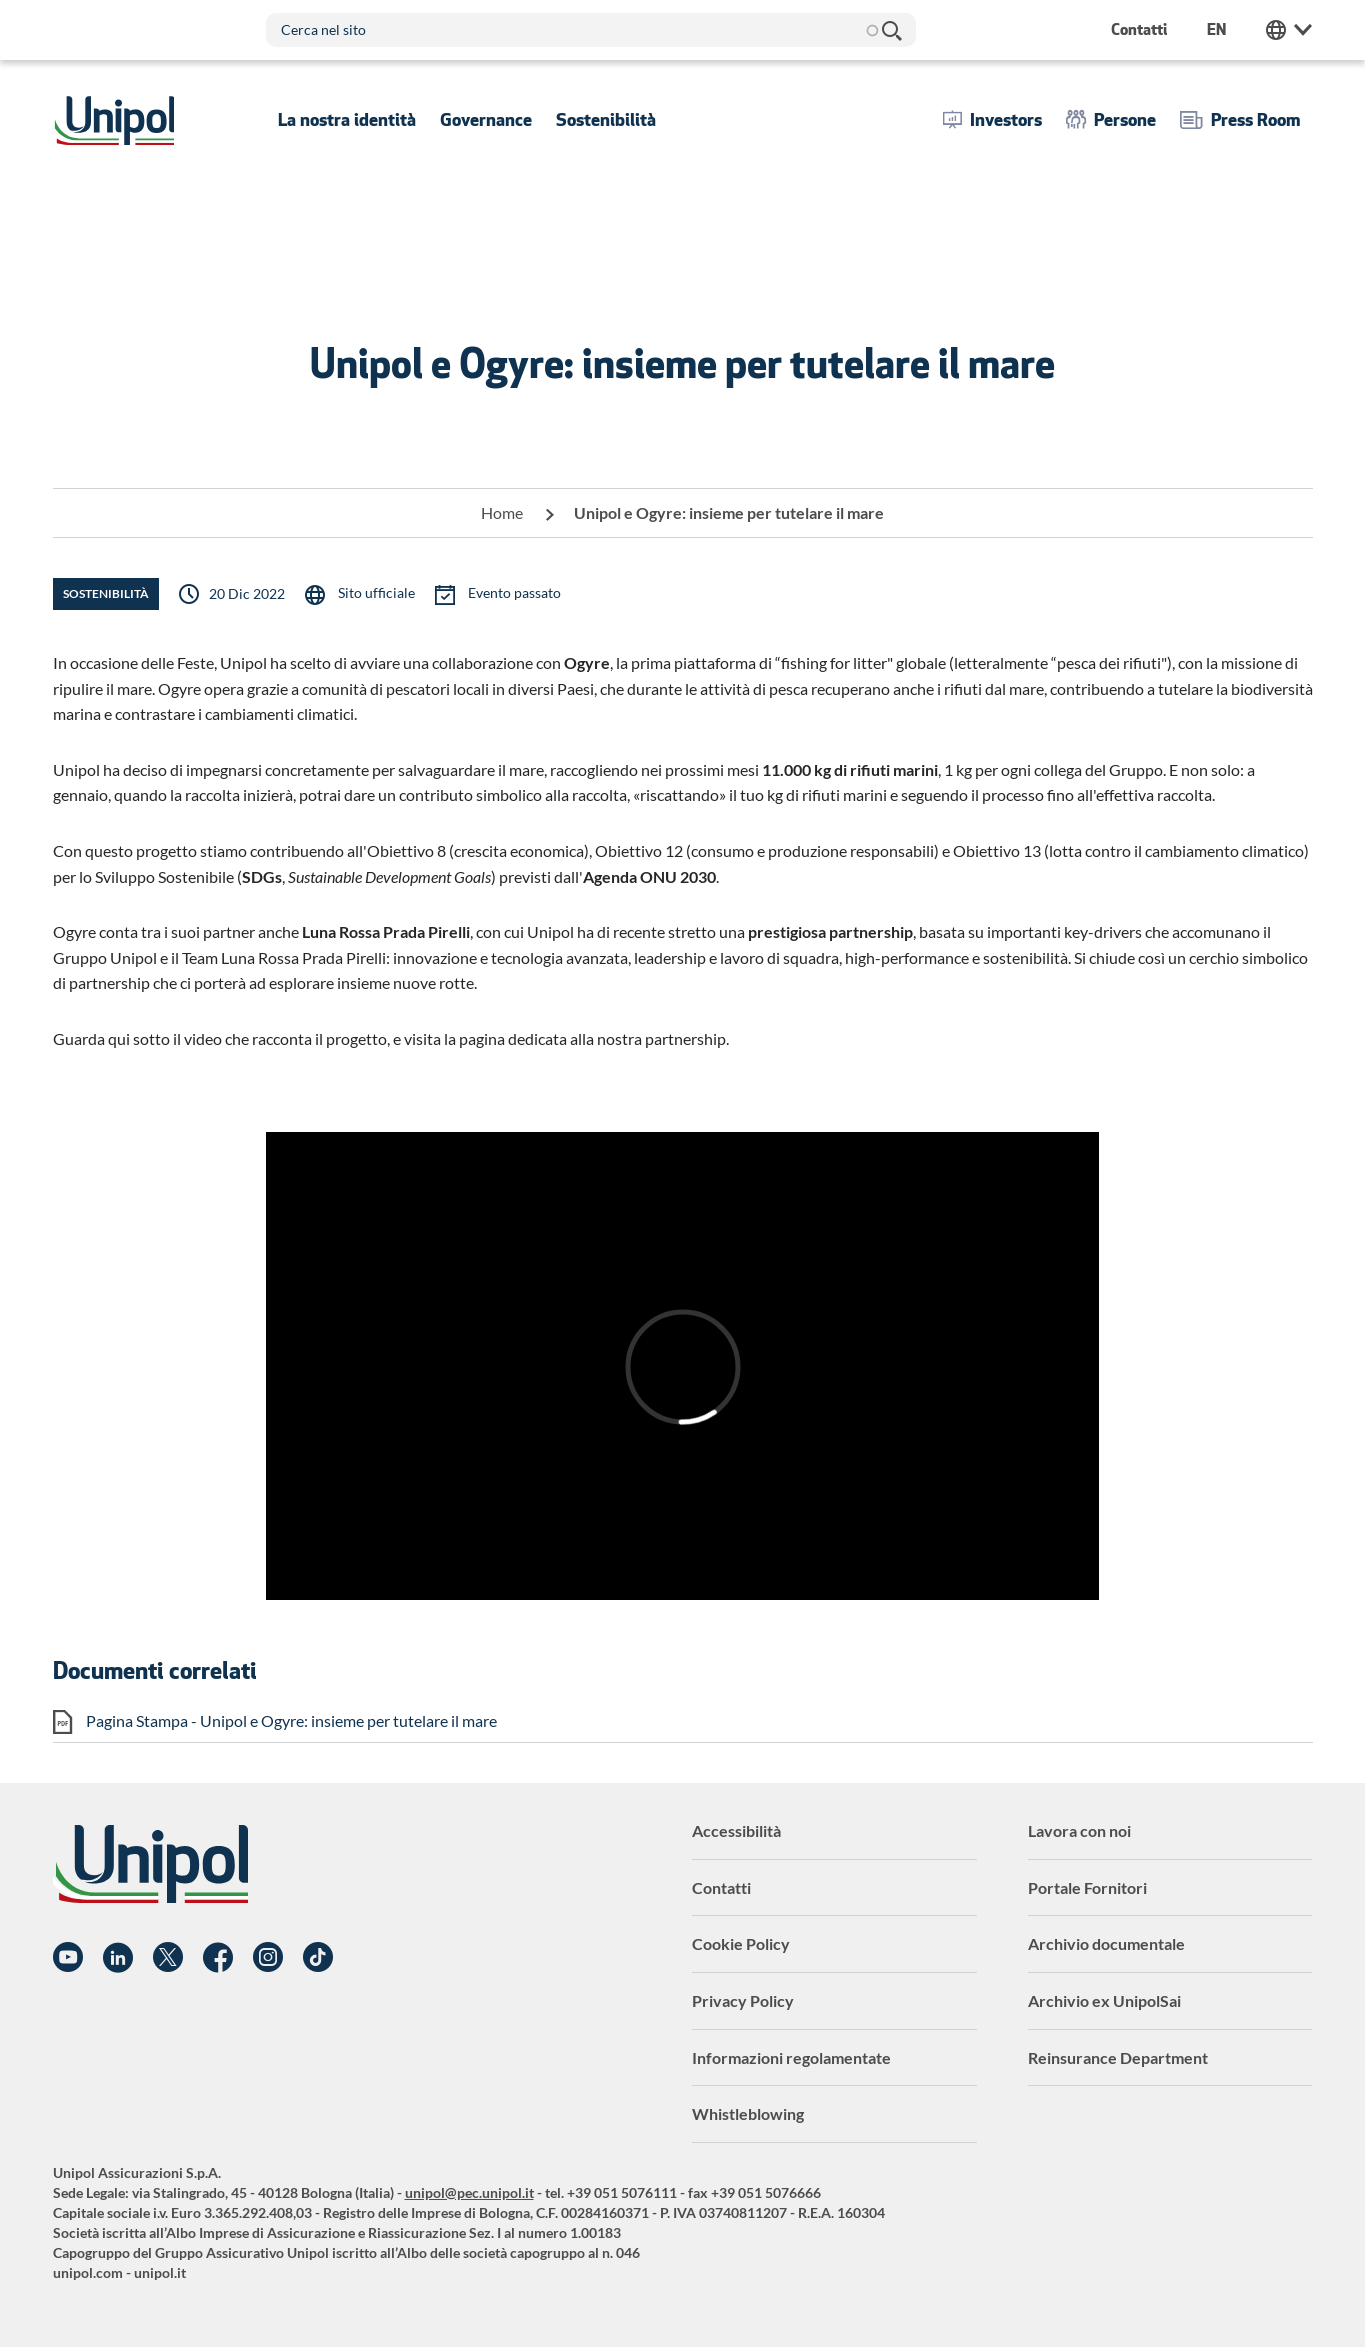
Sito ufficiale (375, 592)
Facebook (218, 1958)
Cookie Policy (741, 1943)
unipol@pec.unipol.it (469, 2192)
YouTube (68, 1958)
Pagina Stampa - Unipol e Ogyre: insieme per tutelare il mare (291, 1720)
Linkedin (118, 1958)
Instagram (268, 1958)
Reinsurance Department (1118, 2057)
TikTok (318, 1958)
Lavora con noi (1079, 1830)
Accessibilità (736, 1830)
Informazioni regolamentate (791, 2057)
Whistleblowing (748, 2113)
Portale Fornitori (1087, 1887)
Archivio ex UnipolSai (1104, 2000)
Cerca (891, 30)
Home (502, 512)
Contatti (721, 1887)
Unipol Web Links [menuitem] (1289, 30)
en (1216, 29)
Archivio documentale (1106, 1943)
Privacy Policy (743, 2000)
